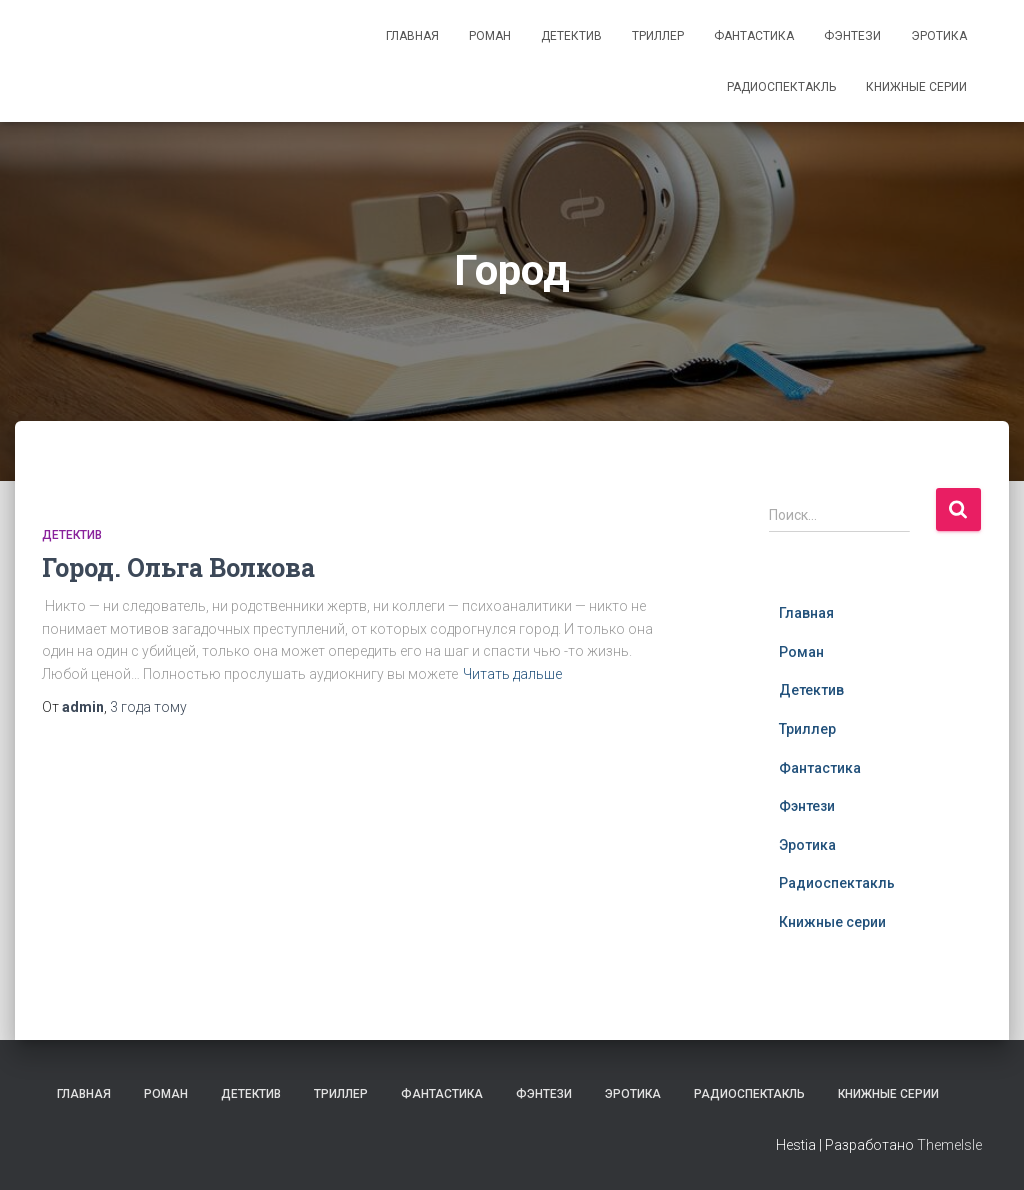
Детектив (571, 36)
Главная (412, 36)
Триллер (658, 36)
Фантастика (754, 36)
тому (148, 707)
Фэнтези (852, 36)
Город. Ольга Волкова (178, 567)
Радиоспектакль (781, 87)
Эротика (939, 36)
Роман (490, 36)
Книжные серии (916, 87)
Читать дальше (512, 674)
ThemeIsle (949, 1145)
